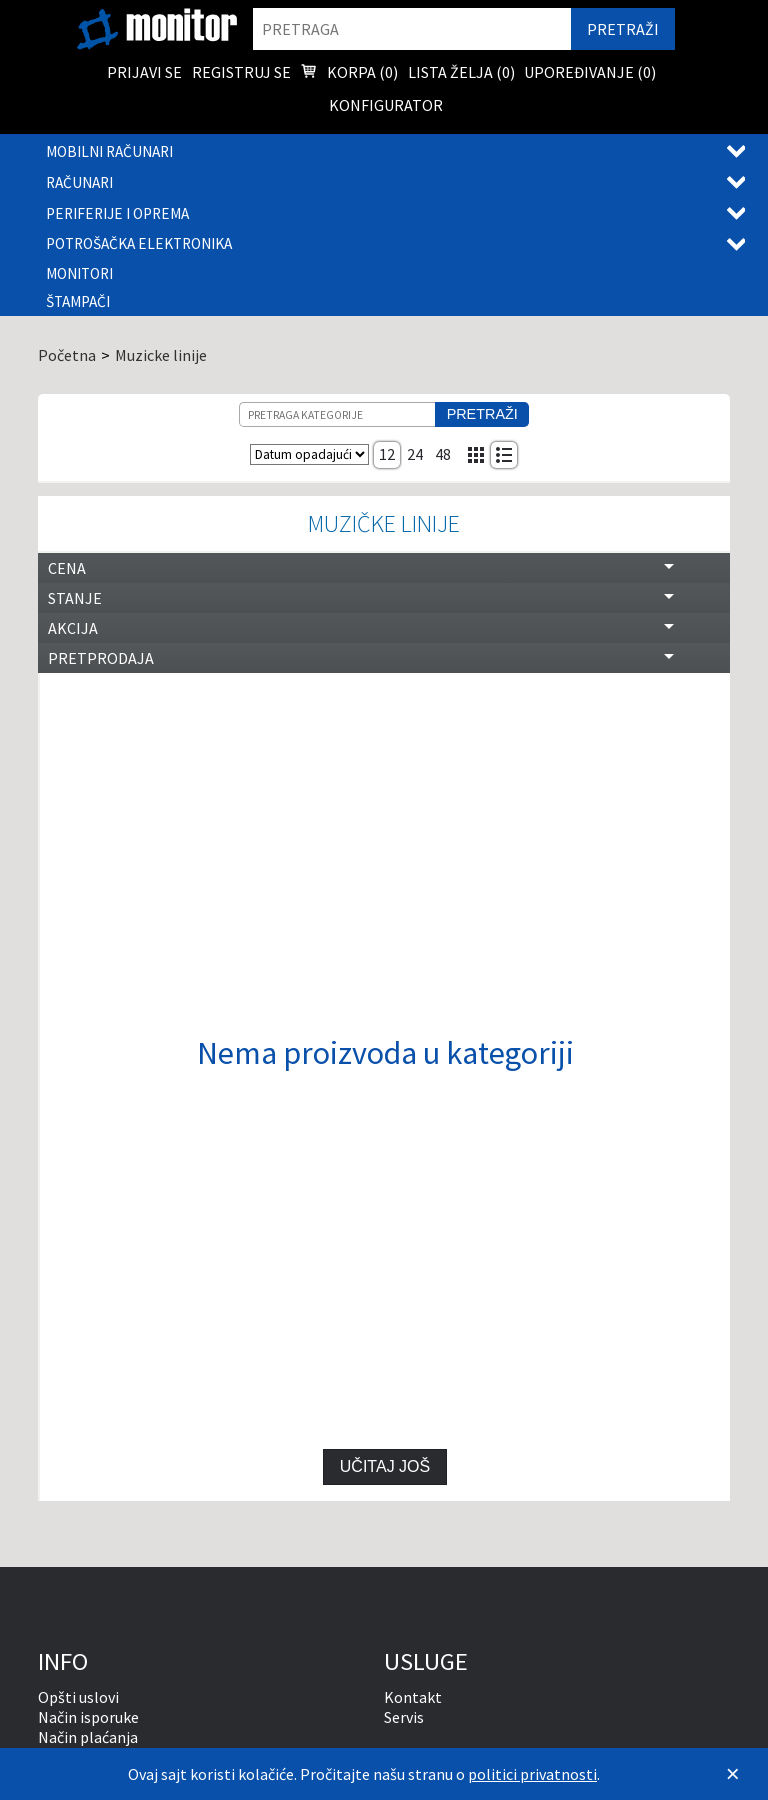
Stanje (75, 598)
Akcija (73, 628)
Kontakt (413, 1697)
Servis (404, 1717)
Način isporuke (88, 1717)
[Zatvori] (733, 1774)
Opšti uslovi (78, 1697)
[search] (412, 29)
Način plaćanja (88, 1737)
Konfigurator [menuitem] (386, 105)
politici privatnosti (532, 1774)
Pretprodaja (101, 658)
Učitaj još (385, 1466)
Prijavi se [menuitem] (144, 72)
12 (387, 454)
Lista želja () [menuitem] (461, 72)
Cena (67, 568)
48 (443, 454)
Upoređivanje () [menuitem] (590, 72)
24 (415, 454)
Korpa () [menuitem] (349, 74)
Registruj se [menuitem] (241, 72)
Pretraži (482, 414)
